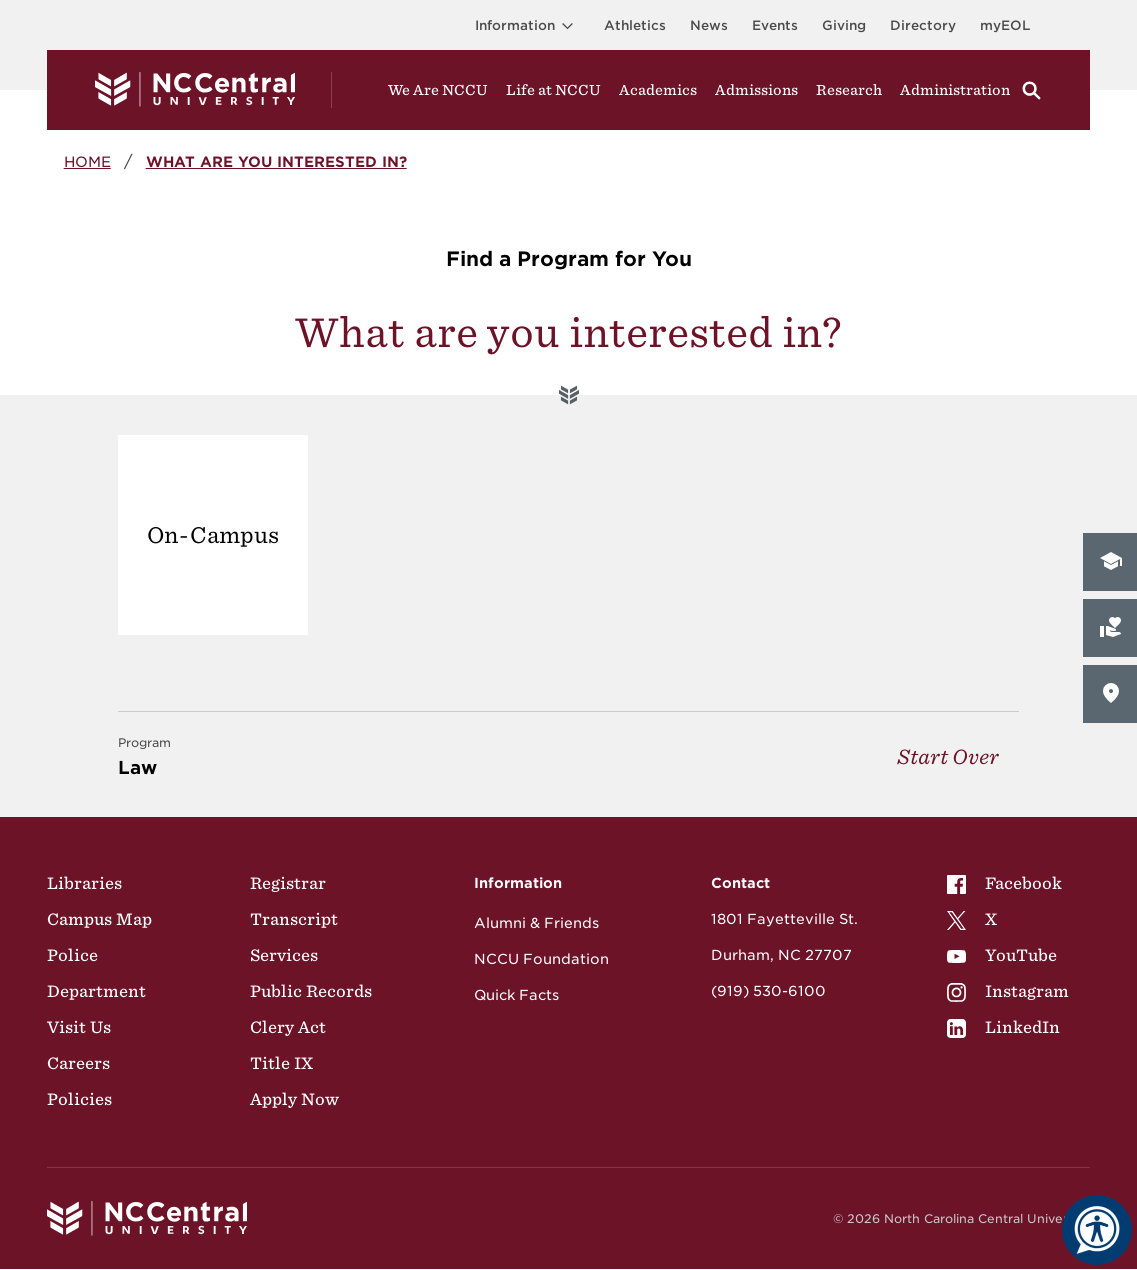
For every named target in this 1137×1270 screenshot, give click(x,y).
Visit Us (79, 1027)
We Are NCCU (438, 90)
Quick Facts (516, 995)
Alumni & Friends (536, 923)
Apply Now (294, 1099)
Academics (658, 90)
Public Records (311, 991)
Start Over (948, 756)
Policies (79, 1099)
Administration (955, 90)
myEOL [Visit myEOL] (1005, 25)
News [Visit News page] (709, 25)
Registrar (288, 883)
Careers (78, 1063)
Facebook (1004, 883)
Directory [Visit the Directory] (923, 25)
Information (527, 25)
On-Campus (213, 534)
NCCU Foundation (541, 959)
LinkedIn (1003, 1027)
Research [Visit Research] (849, 90)
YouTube (1002, 955)
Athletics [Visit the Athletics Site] (635, 25)
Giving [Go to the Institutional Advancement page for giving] (844, 25)
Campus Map (99, 919)
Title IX (281, 1063)
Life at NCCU (553, 90)
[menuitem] (1008, 883)
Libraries (84, 883)
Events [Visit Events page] (775, 25)
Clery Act (288, 1027)
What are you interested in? (276, 161)
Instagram (1008, 991)
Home (87, 161)
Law (144, 755)
